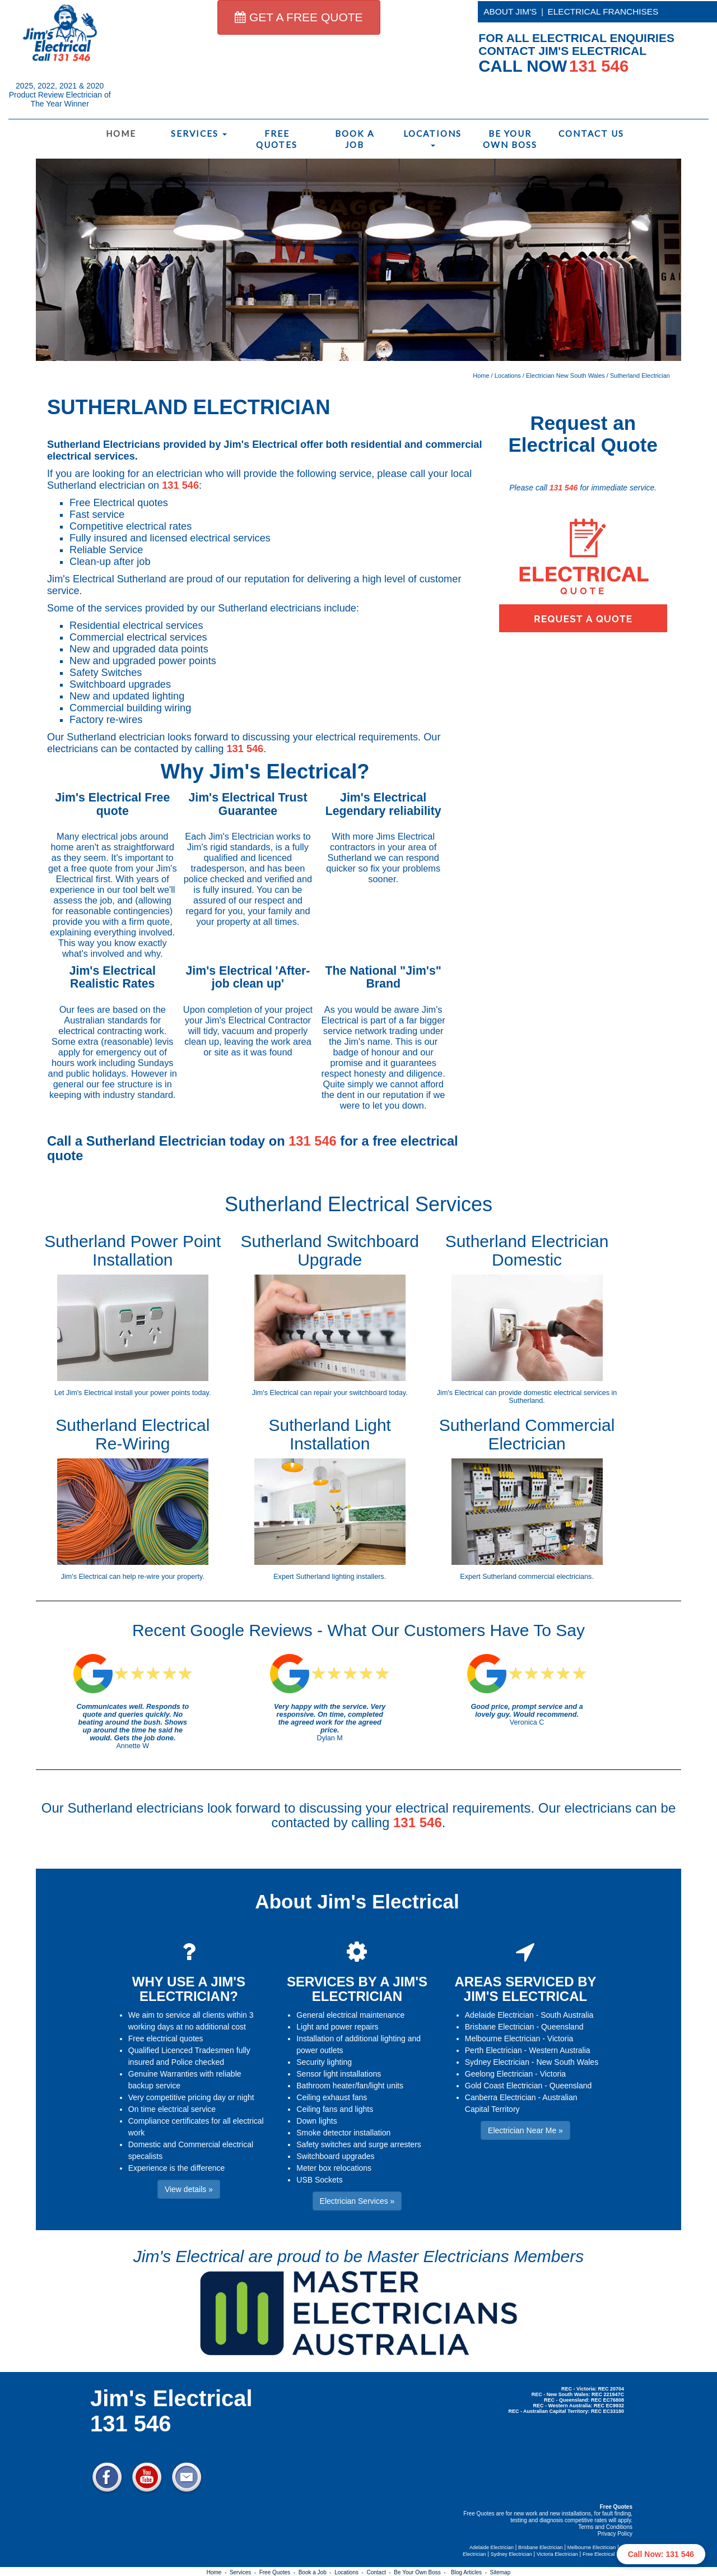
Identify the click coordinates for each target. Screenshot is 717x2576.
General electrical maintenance (350, 2014)
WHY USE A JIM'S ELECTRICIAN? (188, 1989)
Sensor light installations (338, 2073)
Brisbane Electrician (499, 2026)
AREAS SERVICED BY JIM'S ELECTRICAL (526, 1989)
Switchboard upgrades (335, 2156)
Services (199, 133)
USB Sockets (319, 2179)
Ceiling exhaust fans (331, 2097)
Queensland (562, 2026)
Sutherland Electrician (640, 375)
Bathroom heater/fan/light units (349, 2085)
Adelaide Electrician (499, 2014)
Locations (432, 137)
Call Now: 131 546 (661, 2554)
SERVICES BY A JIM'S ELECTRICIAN (357, 1989)
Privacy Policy (615, 2534)
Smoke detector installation (343, 2132)
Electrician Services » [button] (357, 2201)
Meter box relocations (333, 2167)
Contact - (380, 2572)
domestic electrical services (566, 1393)
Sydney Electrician (497, 2062)
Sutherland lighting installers (340, 1577)
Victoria (560, 2038)
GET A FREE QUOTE (299, 17)
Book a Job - (316, 2572)
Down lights (316, 2120)
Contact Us (590, 133)
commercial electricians (555, 1577)
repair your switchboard (350, 1393)
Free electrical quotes (165, 2038)
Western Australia (559, 2050)
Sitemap (500, 2572)
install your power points (152, 1393)
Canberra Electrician (500, 2097)
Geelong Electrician (499, 2073)
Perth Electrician (493, 2050)
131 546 (180, 485)
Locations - (350, 2572)
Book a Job (354, 139)
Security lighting (324, 2062)
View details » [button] (189, 2189)
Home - (218, 2572)
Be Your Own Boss (510, 139)
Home (121, 133)
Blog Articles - (470, 2572)
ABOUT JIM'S (510, 11)
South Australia (567, 2014)
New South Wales (567, 2062)
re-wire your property (170, 1577)
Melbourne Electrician (503, 2038)
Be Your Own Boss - (421, 2572)
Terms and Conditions (605, 2527)
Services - (244, 2572)
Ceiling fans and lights (334, 2109)
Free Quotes (276, 139)
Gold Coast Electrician (504, 2085)
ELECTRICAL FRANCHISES (603, 11)
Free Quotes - (279, 2572)
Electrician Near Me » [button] (525, 2130)
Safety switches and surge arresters (358, 2144)
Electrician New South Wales (565, 375)
